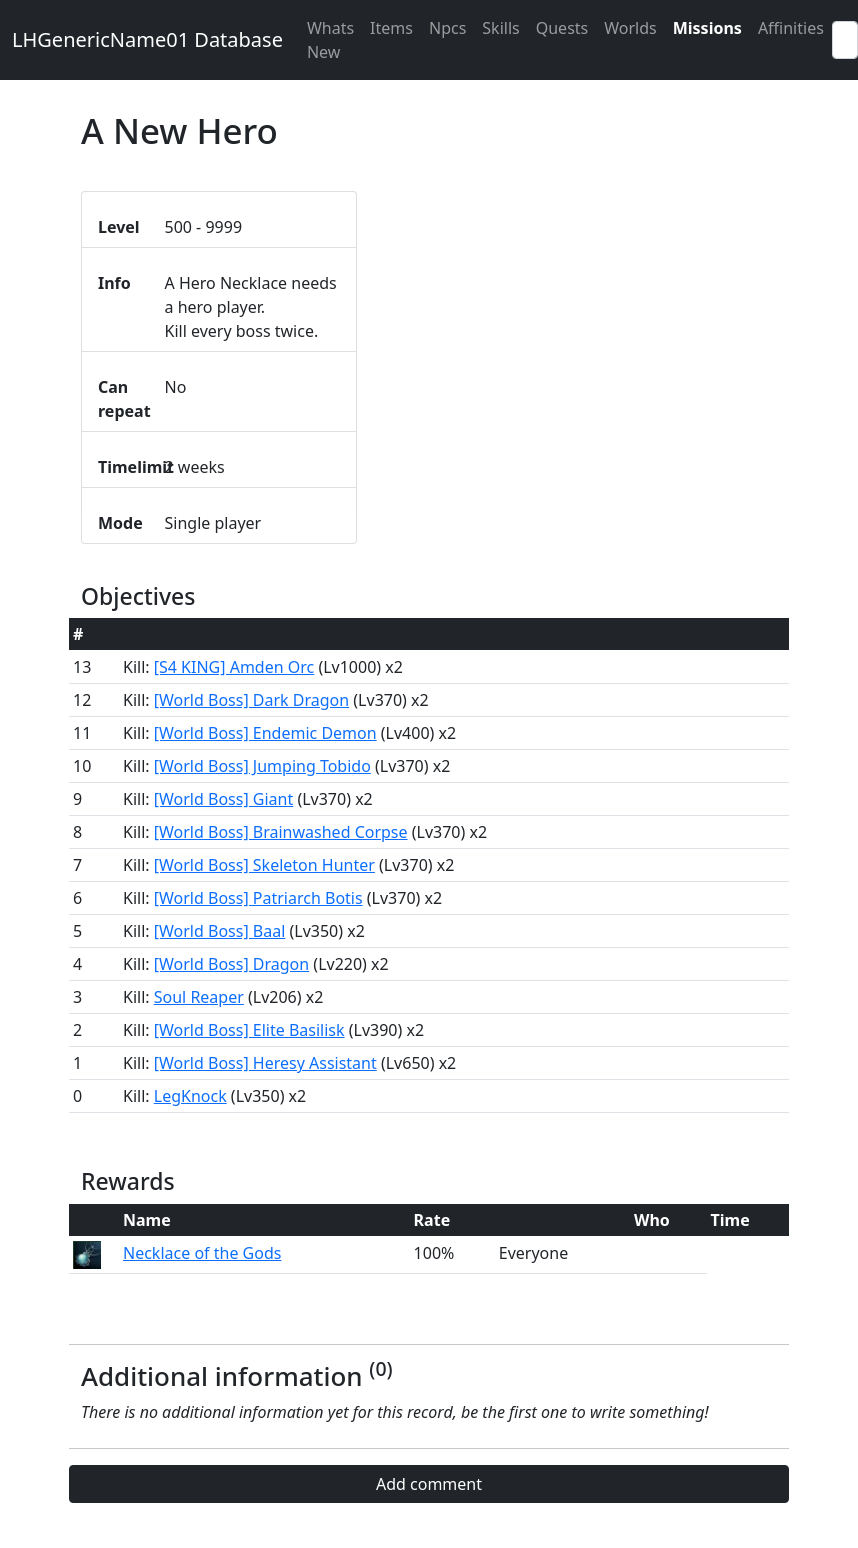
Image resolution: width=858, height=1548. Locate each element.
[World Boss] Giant (224, 799)
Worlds (630, 28)
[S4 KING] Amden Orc (234, 667)
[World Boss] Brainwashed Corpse (281, 832)
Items (391, 28)
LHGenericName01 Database (147, 39)
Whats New (330, 40)
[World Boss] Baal (220, 931)
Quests (562, 28)
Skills (500, 28)
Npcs (447, 28)
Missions (707, 28)
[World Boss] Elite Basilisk (249, 1030)
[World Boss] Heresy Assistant (265, 1063)
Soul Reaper (199, 997)
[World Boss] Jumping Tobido (262, 766)
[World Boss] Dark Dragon (251, 700)
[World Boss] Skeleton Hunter (264, 865)
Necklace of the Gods (202, 1253)
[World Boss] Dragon (231, 964)
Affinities (791, 28)
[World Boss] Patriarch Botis (258, 898)
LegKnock (190, 1096)
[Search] (845, 40)
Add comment (429, 1484)
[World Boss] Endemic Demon (265, 733)
